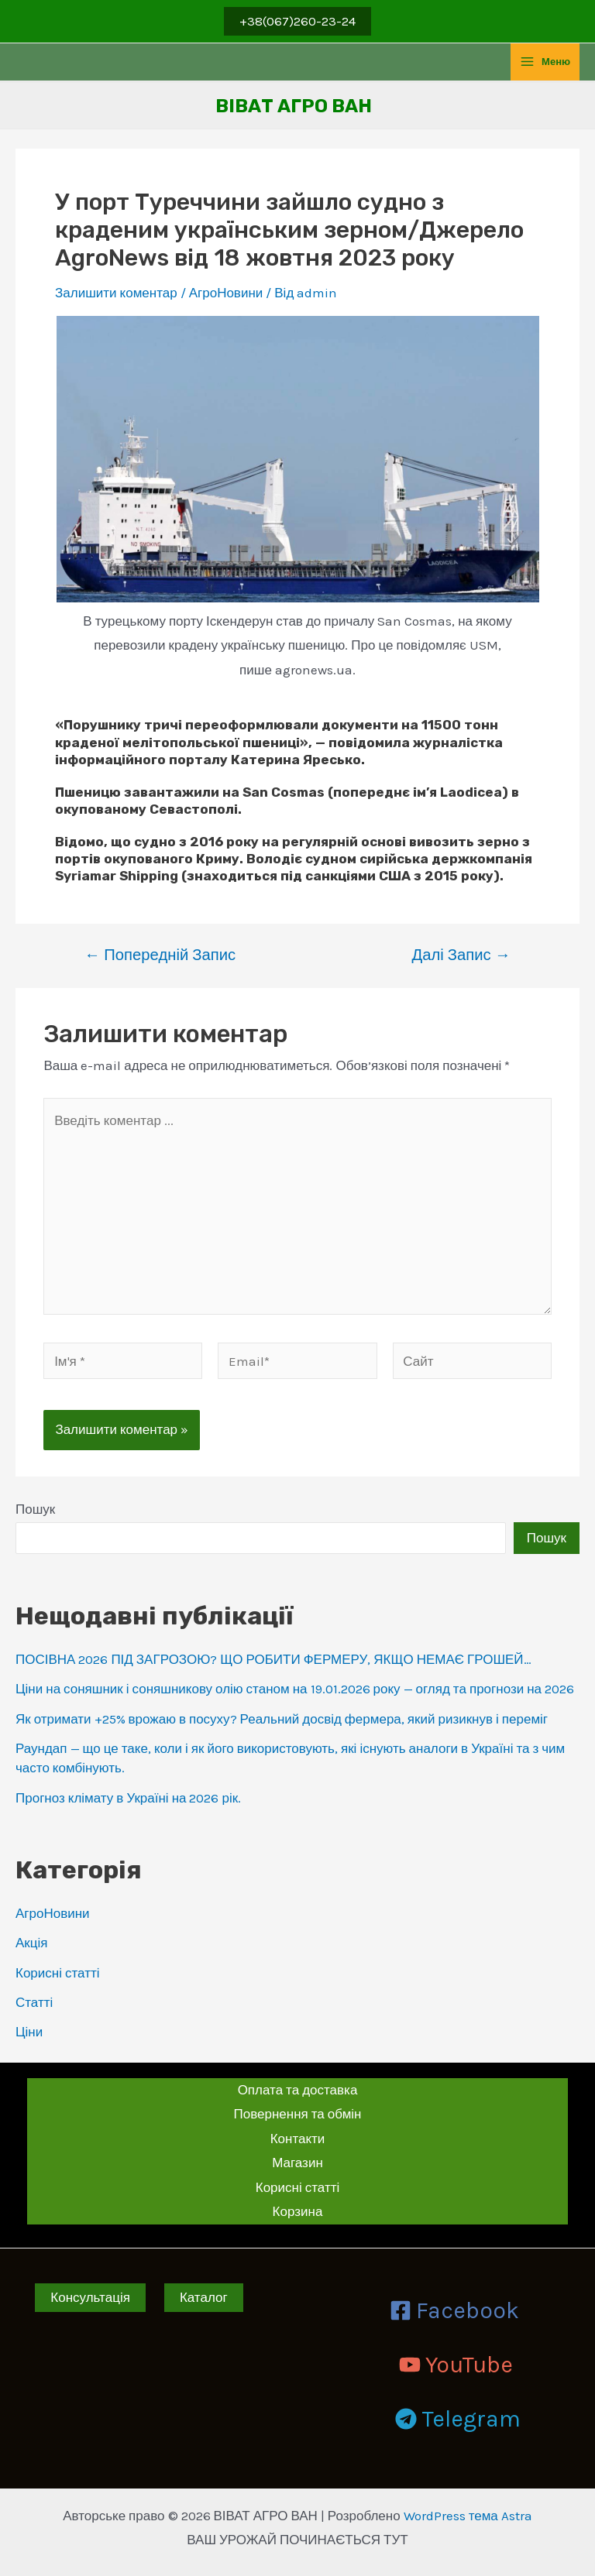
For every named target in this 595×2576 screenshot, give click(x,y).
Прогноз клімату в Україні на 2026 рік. (128, 1798)
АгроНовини (52, 1913)
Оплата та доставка (298, 2090)
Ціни (29, 2031)
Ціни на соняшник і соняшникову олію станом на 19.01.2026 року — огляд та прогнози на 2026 (294, 1688)
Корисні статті (57, 1973)
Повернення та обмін (298, 2114)
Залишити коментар (116, 292)
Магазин (297, 2162)
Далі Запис (461, 954)
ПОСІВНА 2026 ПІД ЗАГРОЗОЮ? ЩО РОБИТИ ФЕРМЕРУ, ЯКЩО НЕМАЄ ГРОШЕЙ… (273, 1659)
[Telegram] (458, 2419)
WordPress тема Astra (468, 2515)
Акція (31, 1942)
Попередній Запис (160, 954)
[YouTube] (455, 2365)
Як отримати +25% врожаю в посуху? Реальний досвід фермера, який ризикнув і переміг (281, 1719)
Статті (34, 2002)
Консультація (90, 2297)
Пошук (35, 1509)
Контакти (297, 2138)
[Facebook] (454, 2310)
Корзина (298, 2211)
